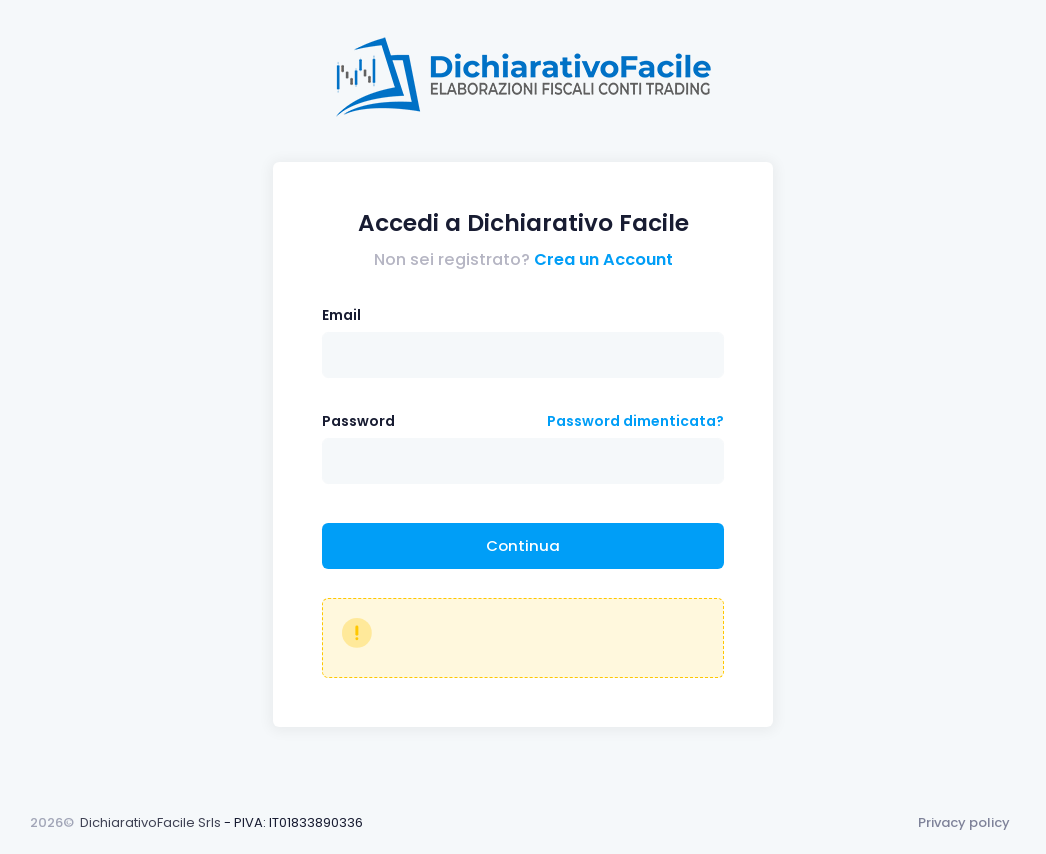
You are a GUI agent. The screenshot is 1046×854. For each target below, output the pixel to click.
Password (358, 421)
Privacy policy (964, 822)
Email (341, 315)
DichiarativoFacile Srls (150, 822)
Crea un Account (603, 259)
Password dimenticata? (635, 421)
